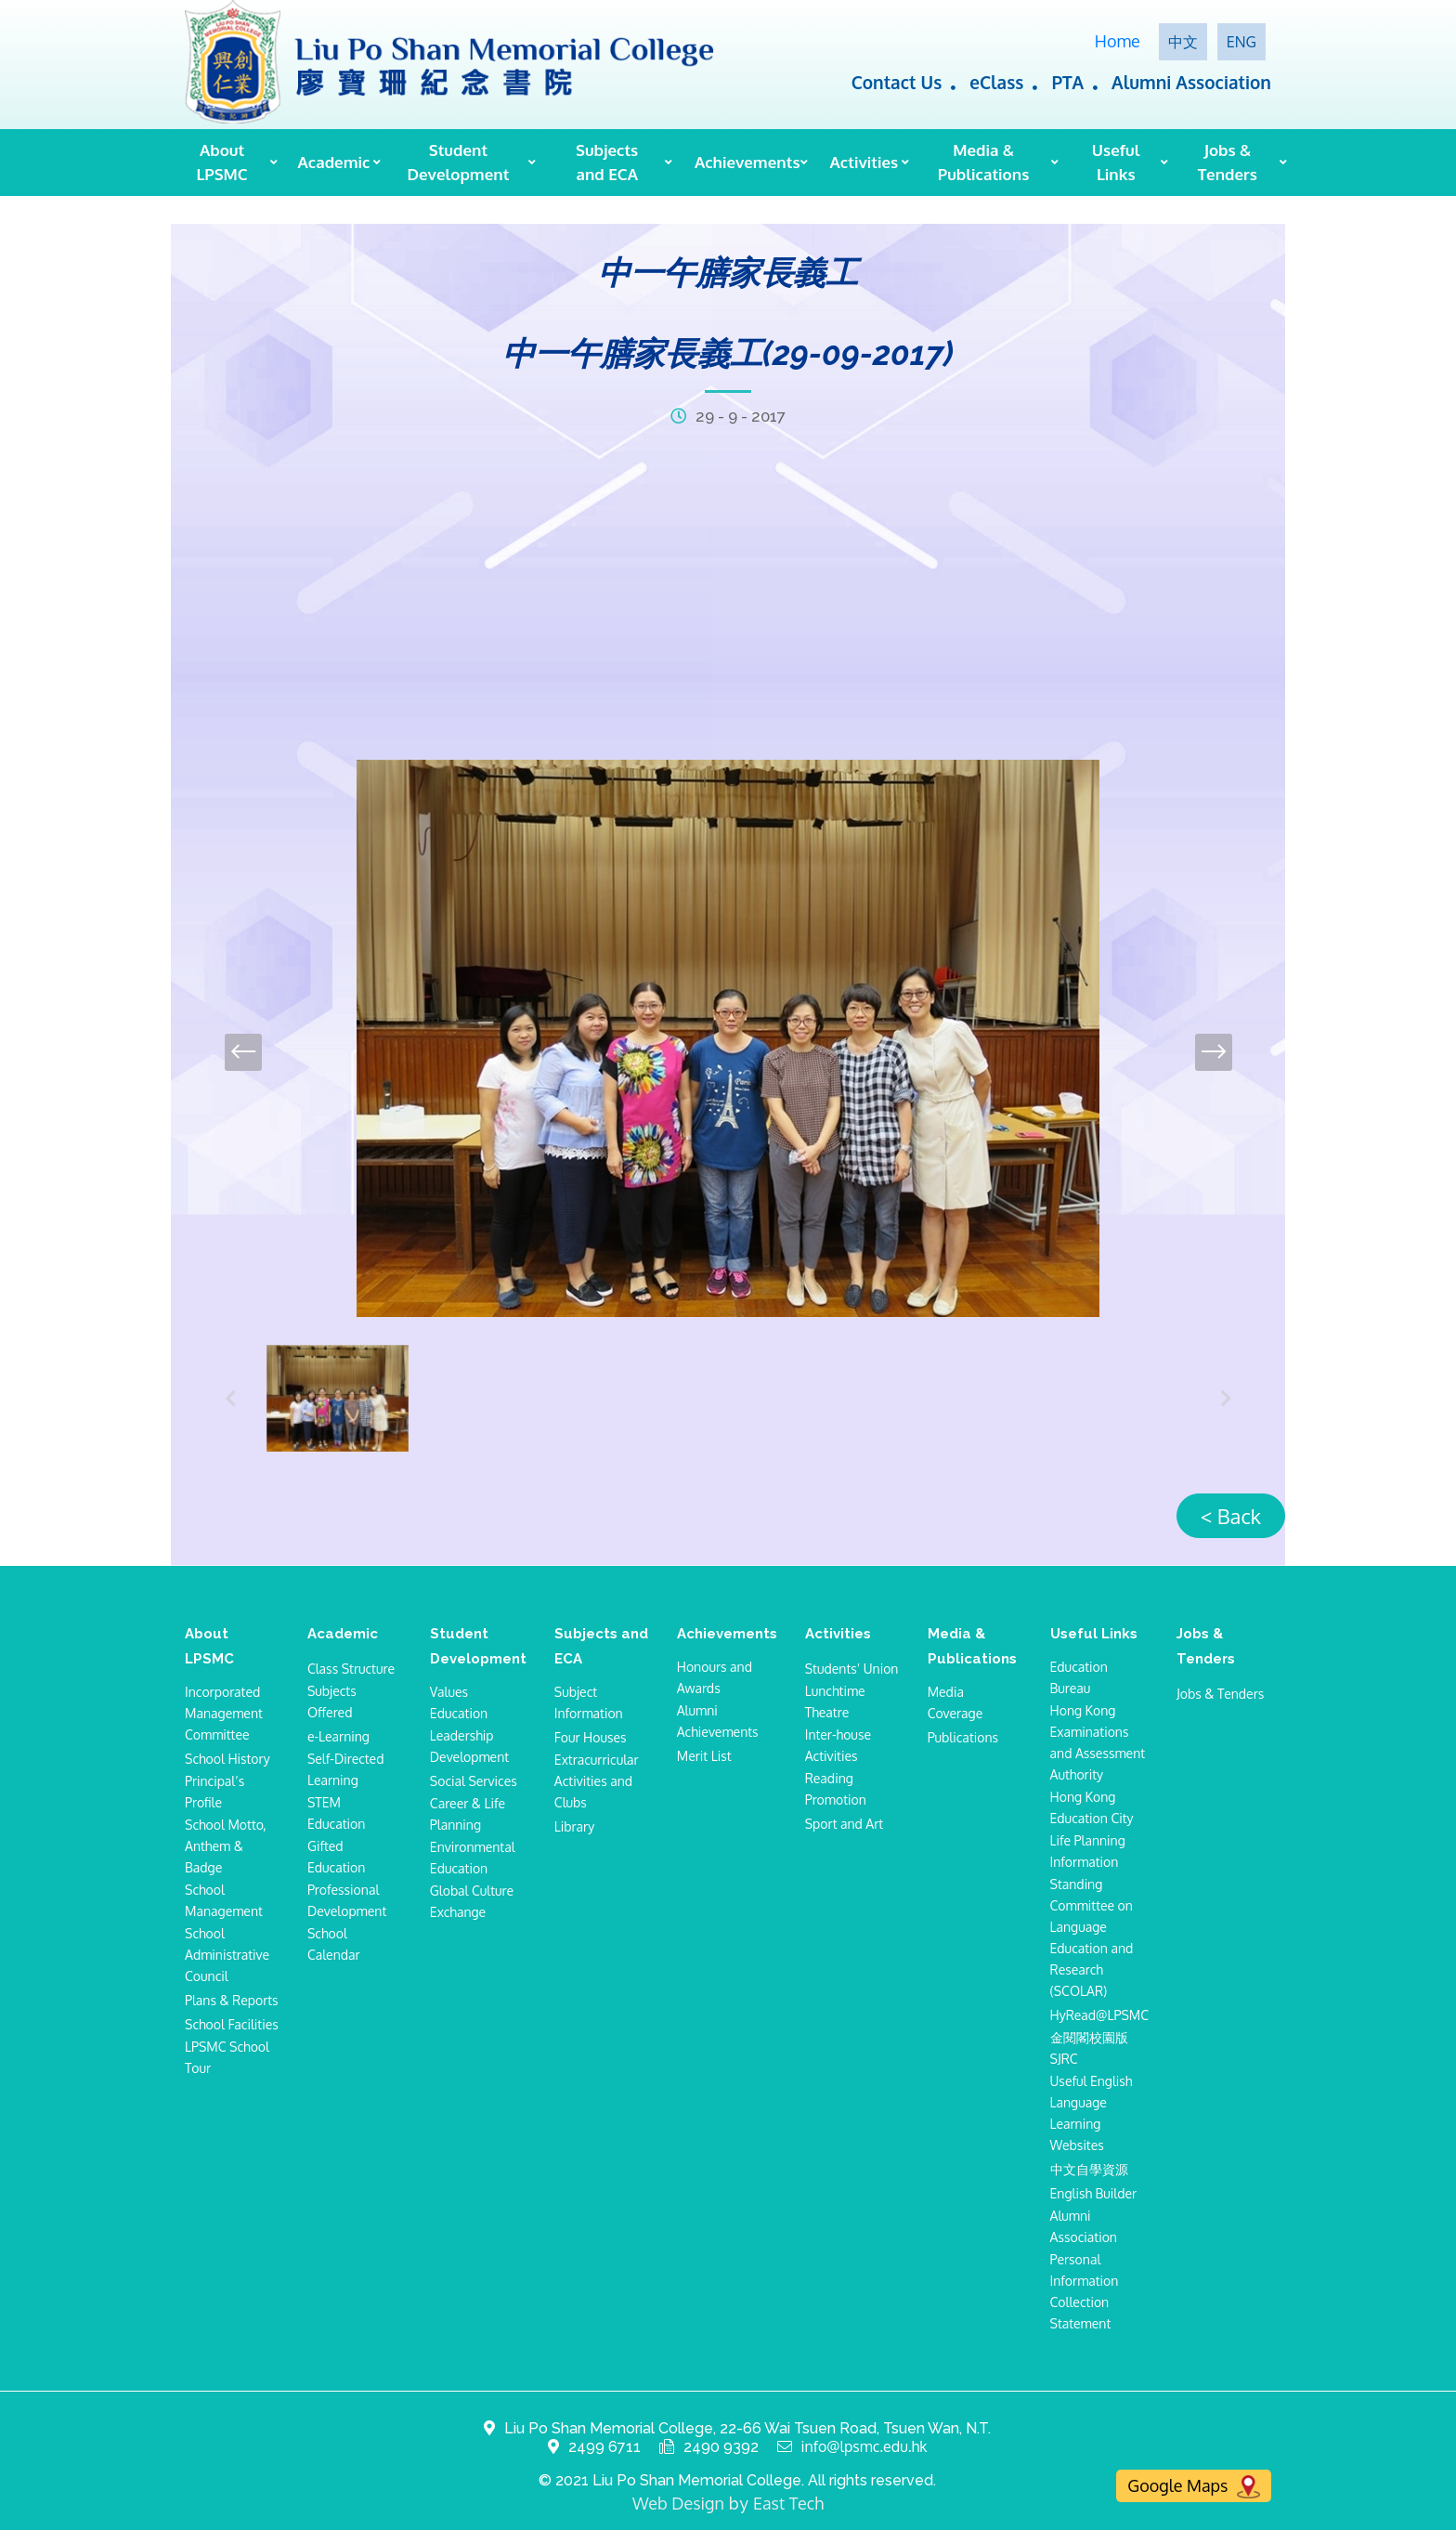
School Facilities (232, 2024)
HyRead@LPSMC (1100, 2015)
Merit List (704, 1756)
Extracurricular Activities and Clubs (596, 1781)
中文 (1183, 42)
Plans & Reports (232, 2000)
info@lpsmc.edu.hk (864, 2447)
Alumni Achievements (718, 1721)
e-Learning (338, 1736)
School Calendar (333, 1944)
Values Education (459, 1702)
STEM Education (336, 1813)
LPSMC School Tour (227, 2057)
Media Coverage (955, 1702)
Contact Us (897, 82)
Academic (334, 162)
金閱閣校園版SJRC (1089, 2048)
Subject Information (588, 1702)
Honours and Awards (714, 1677)
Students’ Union (852, 1668)
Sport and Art (844, 1824)
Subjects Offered (332, 1701)
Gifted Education (336, 1856)
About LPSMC (221, 162)
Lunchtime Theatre (835, 1701)
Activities (864, 162)
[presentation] (243, 1052)
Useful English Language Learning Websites (1091, 2113)
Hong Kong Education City (1092, 1807)
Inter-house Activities (838, 1745)
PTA (1067, 82)
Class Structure (351, 1668)
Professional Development (346, 1900)
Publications (963, 1737)
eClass (996, 82)
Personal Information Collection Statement (1084, 2291)
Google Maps (1193, 2486)
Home (1117, 41)
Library (574, 1826)
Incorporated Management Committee (224, 1713)
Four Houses (590, 1737)
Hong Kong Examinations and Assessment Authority (1098, 1742)
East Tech (788, 2503)
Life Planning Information (1087, 1851)
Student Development (458, 162)
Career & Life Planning (467, 1813)
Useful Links (1116, 162)
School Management (224, 1900)
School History (227, 1759)
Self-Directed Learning (345, 1769)
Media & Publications (983, 162)
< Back (1231, 1516)
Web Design (678, 2503)
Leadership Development (469, 1746)
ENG (1241, 42)
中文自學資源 (1089, 2169)
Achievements (745, 162)
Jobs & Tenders (1227, 162)
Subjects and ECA (607, 162)
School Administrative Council (227, 1954)
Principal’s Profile (214, 1791)
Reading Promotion (835, 1788)
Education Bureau (1079, 1677)
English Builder (1094, 2193)
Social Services (473, 1781)
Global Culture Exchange (472, 1901)
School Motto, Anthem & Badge (225, 1846)
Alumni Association (1191, 82)
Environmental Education (472, 1857)
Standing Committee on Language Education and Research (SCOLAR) (1092, 1937)
